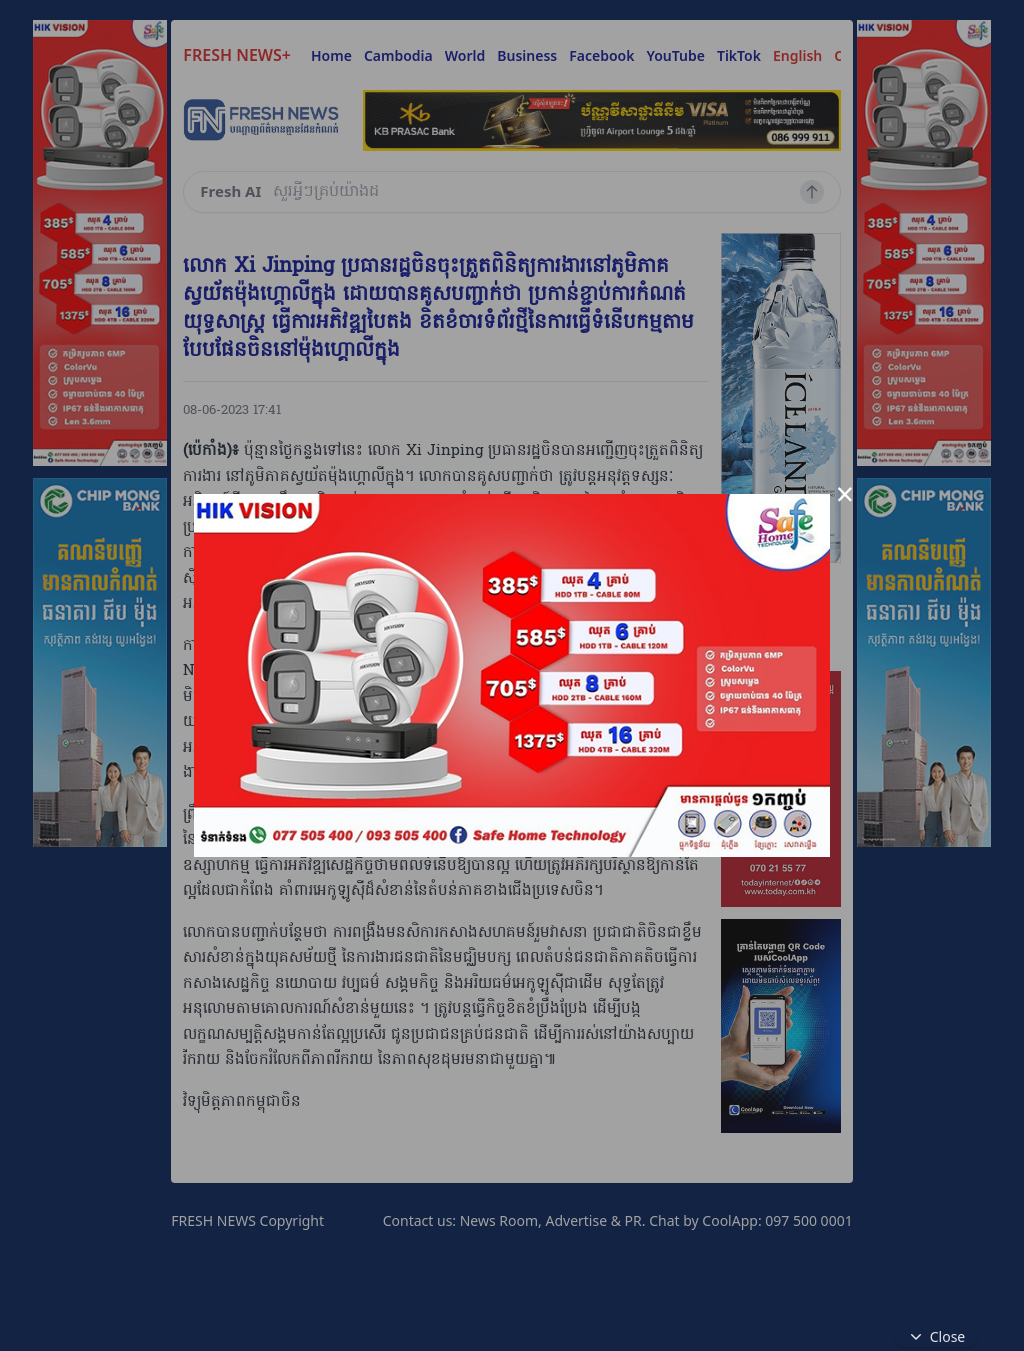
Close (936, 1337)
